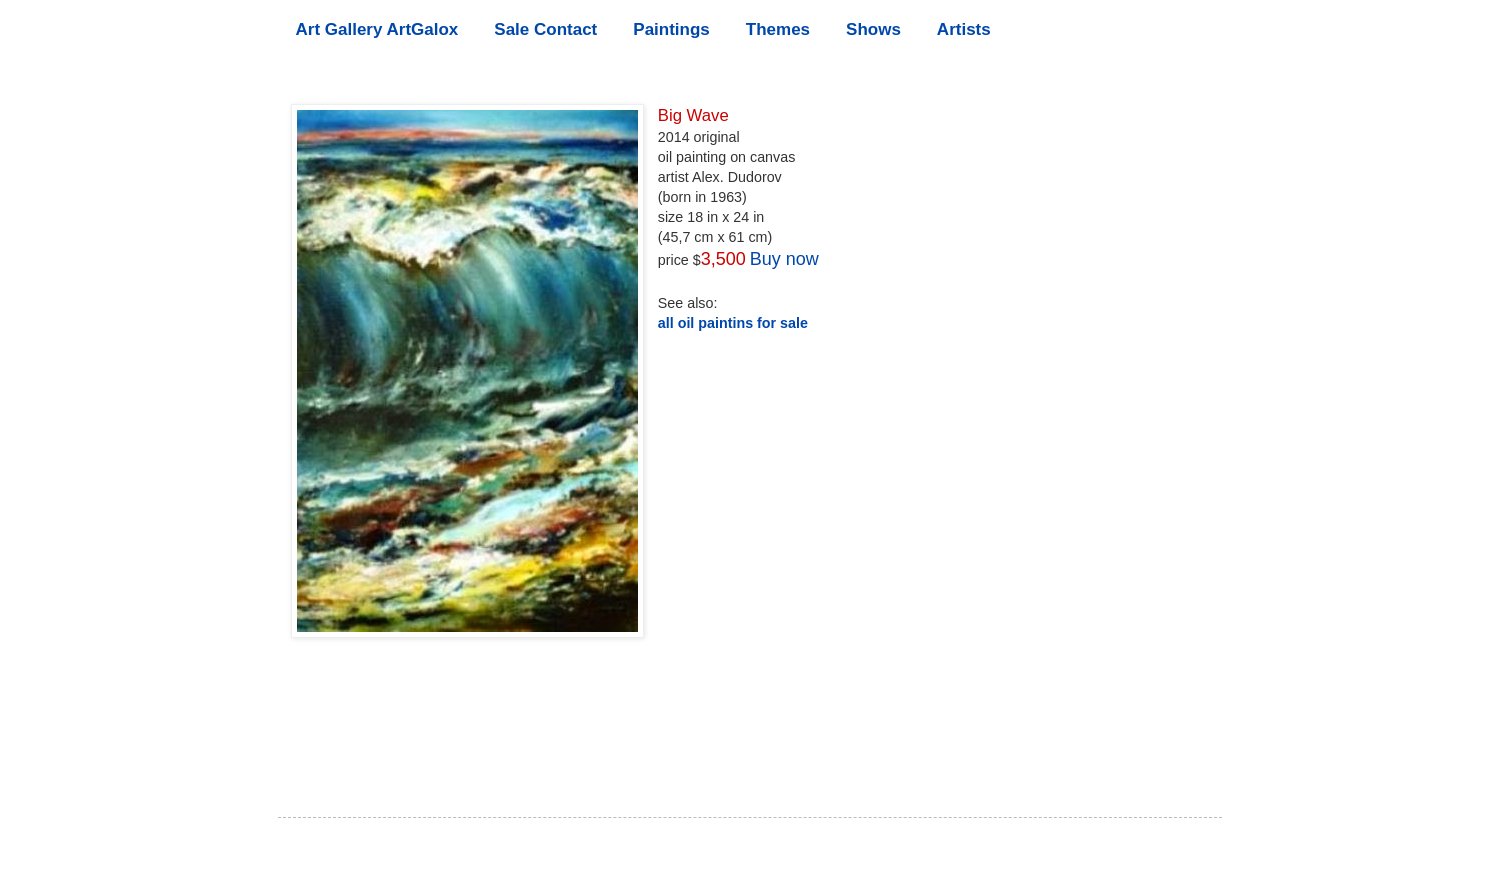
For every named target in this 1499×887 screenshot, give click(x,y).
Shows (873, 29)
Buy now (784, 259)
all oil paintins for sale (733, 323)
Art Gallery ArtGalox (377, 29)
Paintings (671, 29)
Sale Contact (545, 29)
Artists (964, 29)
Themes (778, 29)
